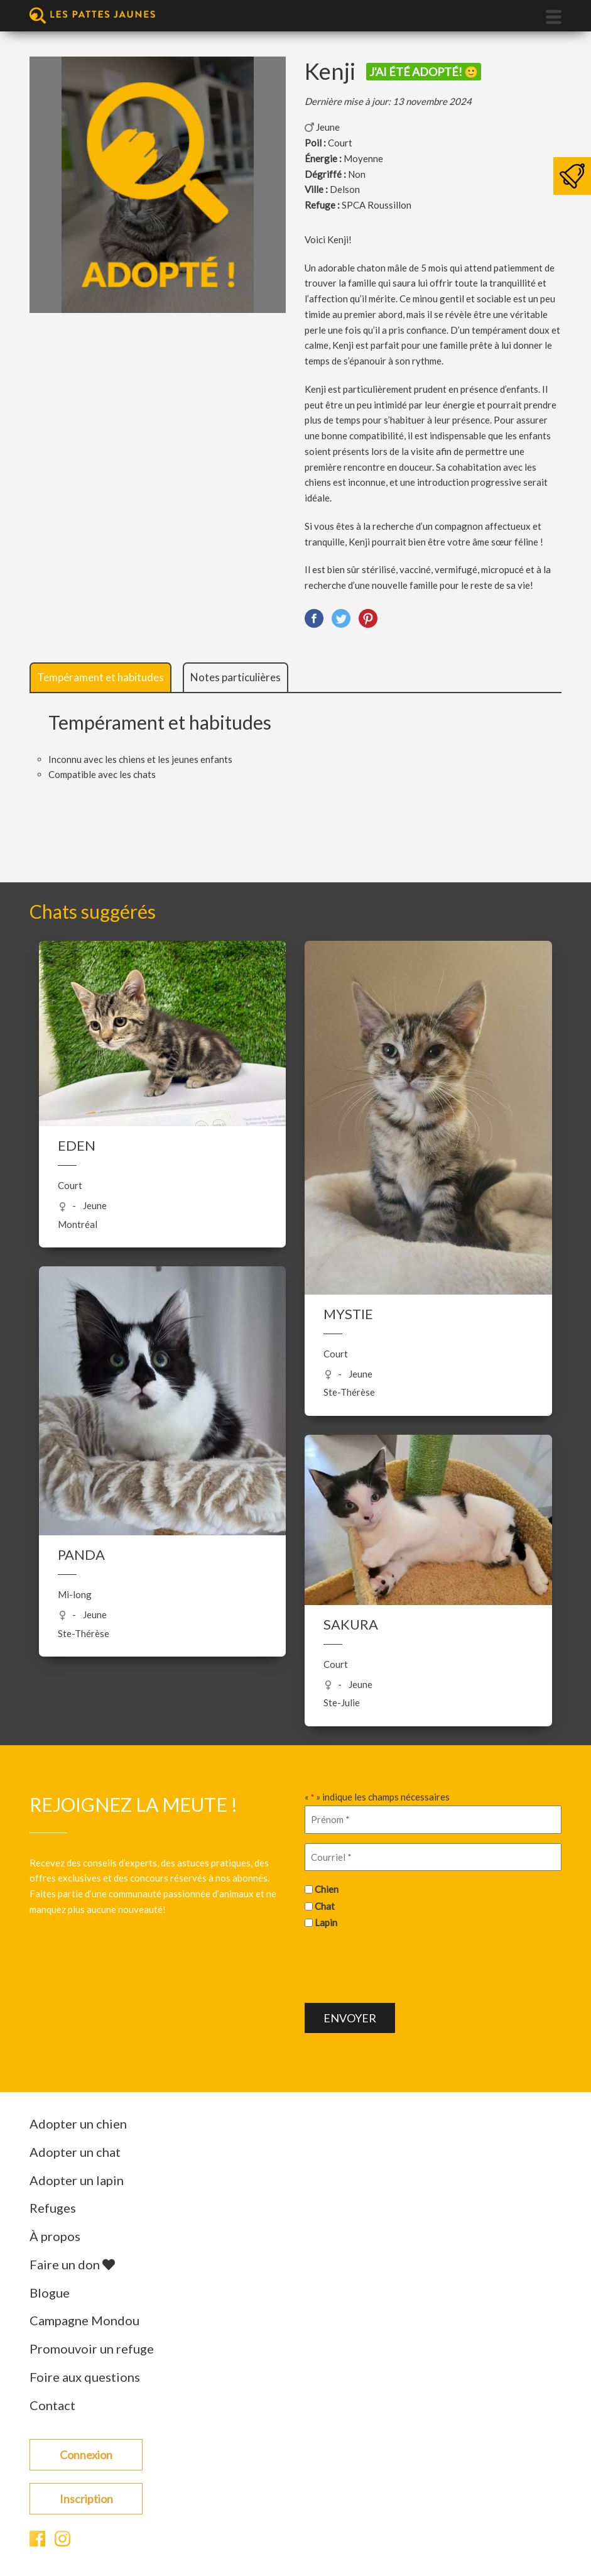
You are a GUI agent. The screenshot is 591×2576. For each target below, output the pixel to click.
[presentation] (400, 1964)
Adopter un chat (75, 2151)
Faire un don (72, 2264)
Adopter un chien (78, 2123)
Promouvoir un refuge (92, 2348)
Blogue (50, 2292)
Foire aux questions (85, 2376)
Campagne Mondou (84, 2320)
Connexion (86, 2455)
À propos (55, 2236)
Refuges (53, 2207)
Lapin (326, 1922)
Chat (325, 1906)
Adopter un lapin (77, 2180)
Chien (327, 1889)
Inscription (86, 2499)
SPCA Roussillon (376, 205)
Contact (52, 2405)
